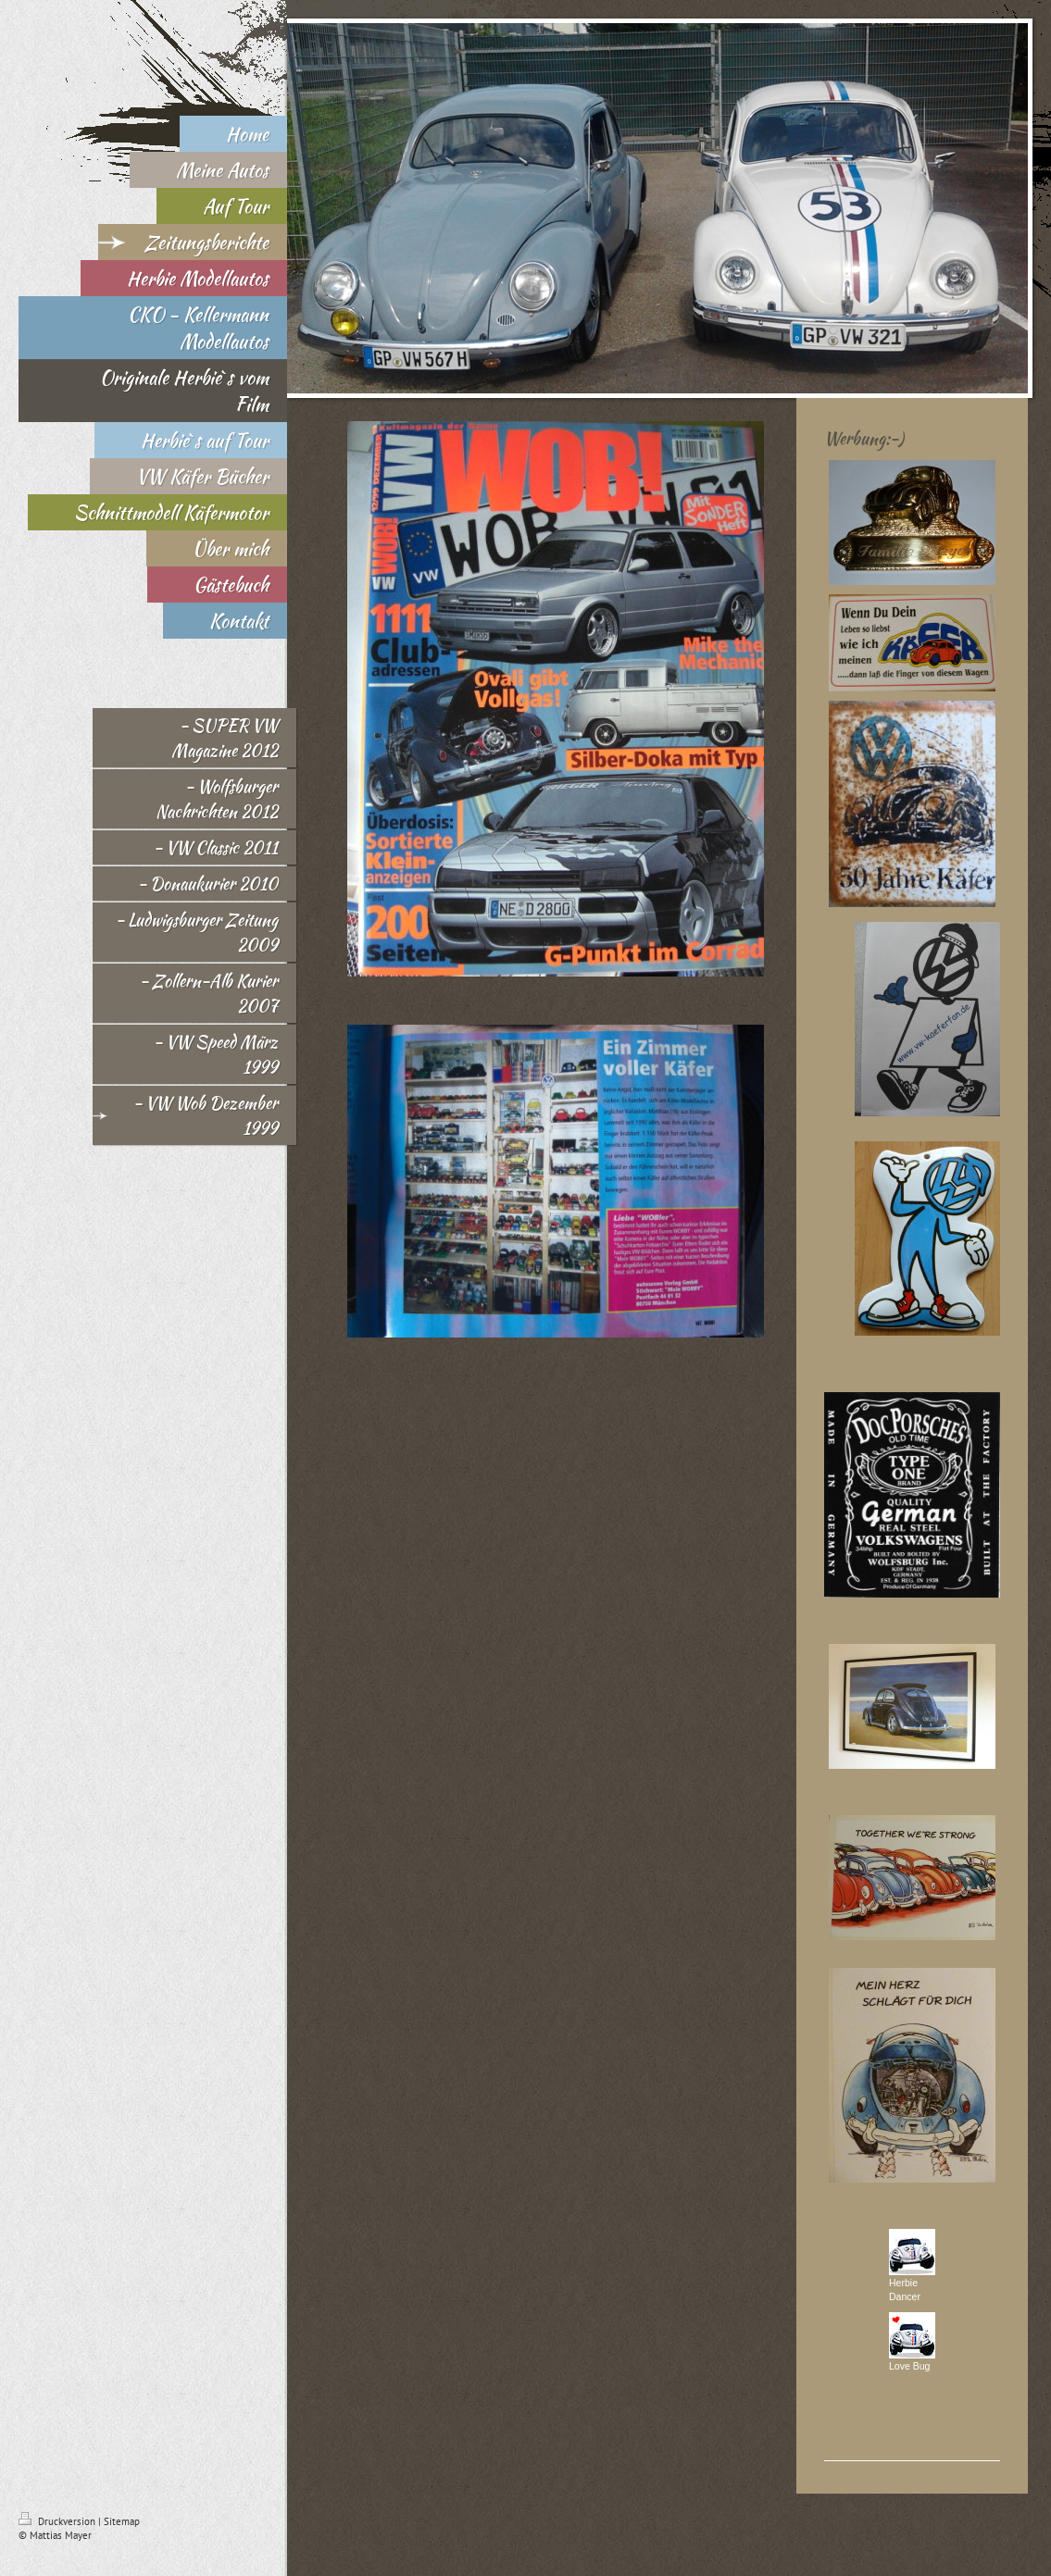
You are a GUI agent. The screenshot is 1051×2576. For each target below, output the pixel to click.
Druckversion (58, 2521)
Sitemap (122, 2521)
